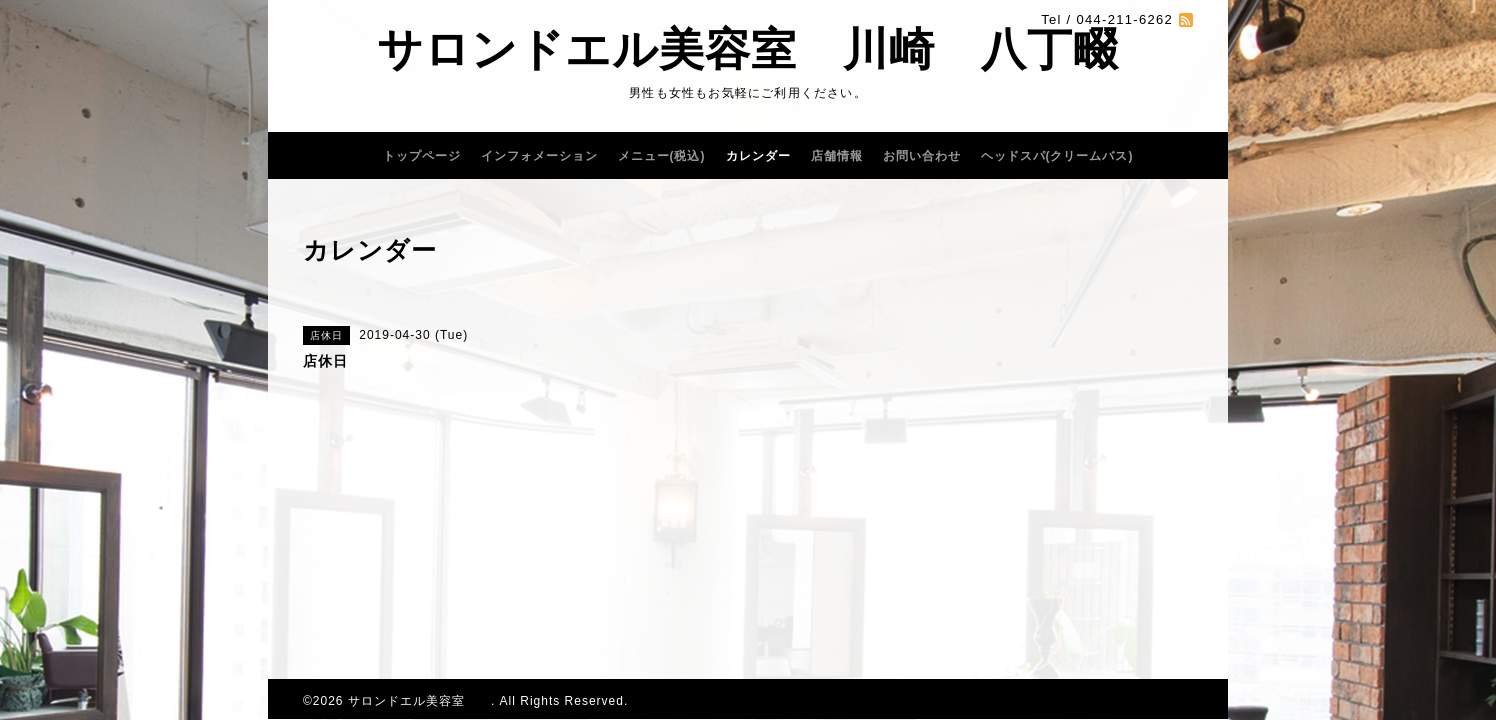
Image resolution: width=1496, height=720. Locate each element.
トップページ (422, 156)
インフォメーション (539, 156)
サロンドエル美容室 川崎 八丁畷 (748, 49)
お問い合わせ (922, 156)
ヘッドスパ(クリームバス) (1057, 156)
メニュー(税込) (662, 156)
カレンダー (758, 156)
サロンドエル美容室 (419, 701)
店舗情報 (837, 156)
